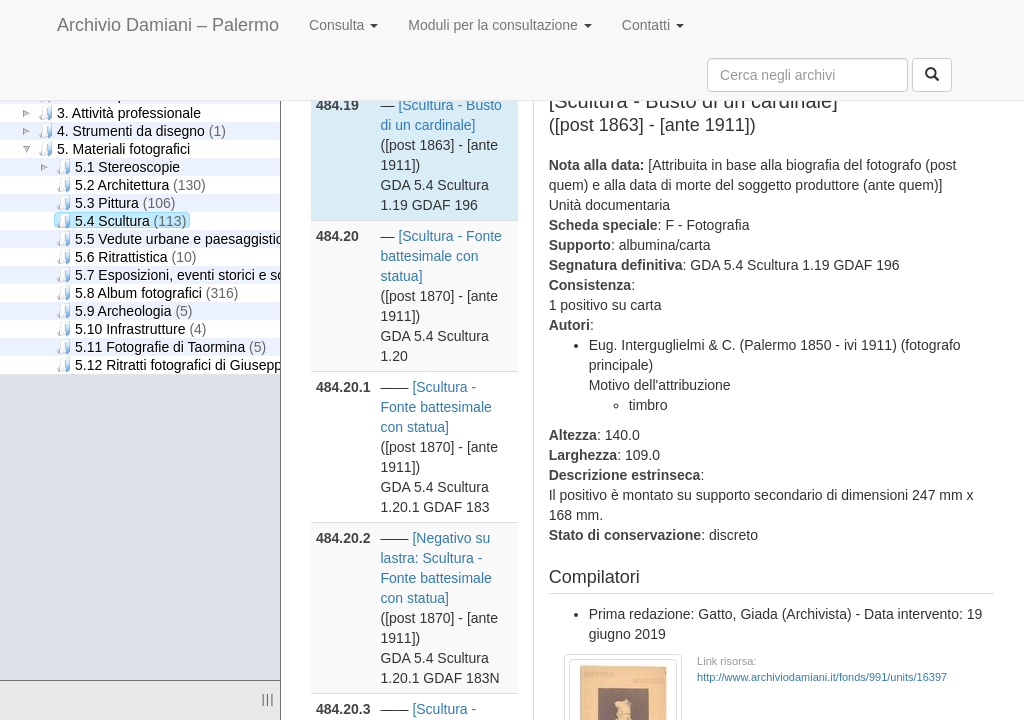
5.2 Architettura (131, 184)
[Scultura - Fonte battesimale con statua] (441, 256)
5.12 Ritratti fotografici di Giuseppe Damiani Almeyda (243, 364)
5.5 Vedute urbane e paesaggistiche (187, 238)
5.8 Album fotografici (147, 292)
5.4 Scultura (121, 220)
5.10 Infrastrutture (131, 328)
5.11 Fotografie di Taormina (161, 346)
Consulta (343, 25)
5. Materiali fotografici (114, 148)
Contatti (653, 25)
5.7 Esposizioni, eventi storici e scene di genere (227, 274)
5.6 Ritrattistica (126, 256)
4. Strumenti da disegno (132, 130)
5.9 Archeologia (124, 310)
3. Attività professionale (119, 112)
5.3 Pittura (115, 202)
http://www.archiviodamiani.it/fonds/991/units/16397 (822, 677)
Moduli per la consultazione (500, 25)
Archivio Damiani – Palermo (168, 25)
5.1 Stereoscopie (118, 166)
